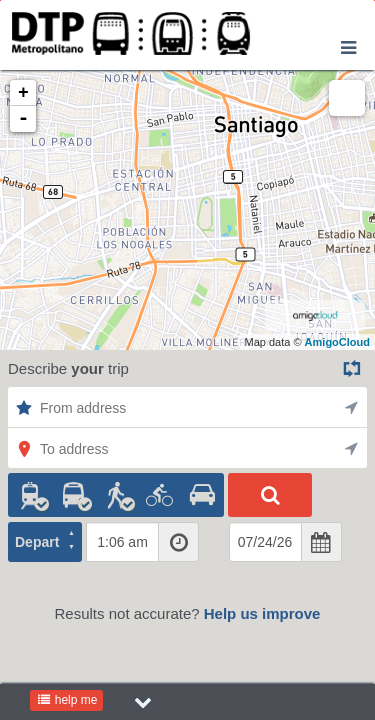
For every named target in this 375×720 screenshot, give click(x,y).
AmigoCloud (337, 342)
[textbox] (122, 542)
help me (66, 700)
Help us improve (262, 613)
